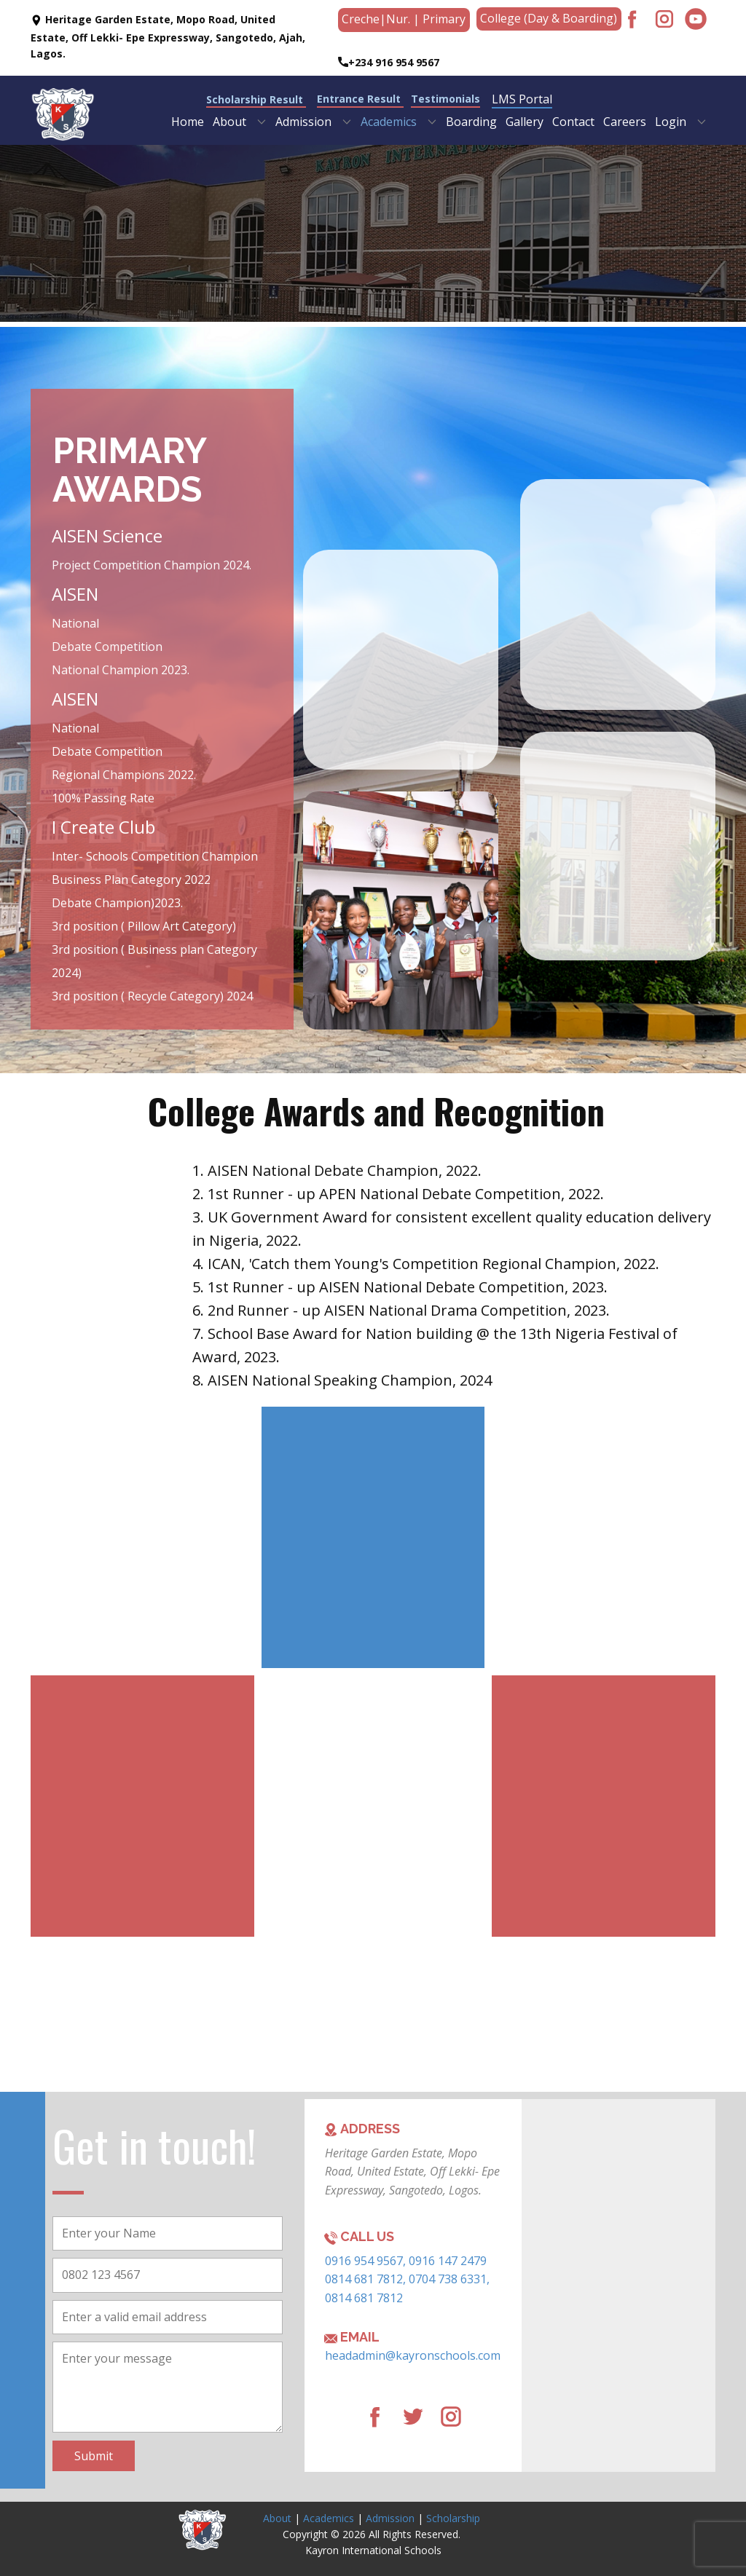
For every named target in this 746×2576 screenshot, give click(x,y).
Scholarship (453, 2518)
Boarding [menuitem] (471, 122)
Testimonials (445, 99)
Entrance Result (360, 99)
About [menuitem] (229, 122)
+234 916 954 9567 (388, 62)
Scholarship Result (256, 99)
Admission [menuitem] (303, 122)
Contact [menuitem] (573, 122)
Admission (390, 2518)
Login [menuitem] (670, 122)
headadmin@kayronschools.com (412, 2355)
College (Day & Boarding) (548, 18)
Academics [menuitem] (389, 122)
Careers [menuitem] (624, 122)
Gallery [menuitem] (524, 122)
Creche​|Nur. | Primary (404, 19)
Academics (328, 2518)
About (277, 2518)
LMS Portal (522, 99)
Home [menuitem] (187, 122)
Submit (93, 2456)
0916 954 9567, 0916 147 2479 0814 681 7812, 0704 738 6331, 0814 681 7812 (407, 2279)
